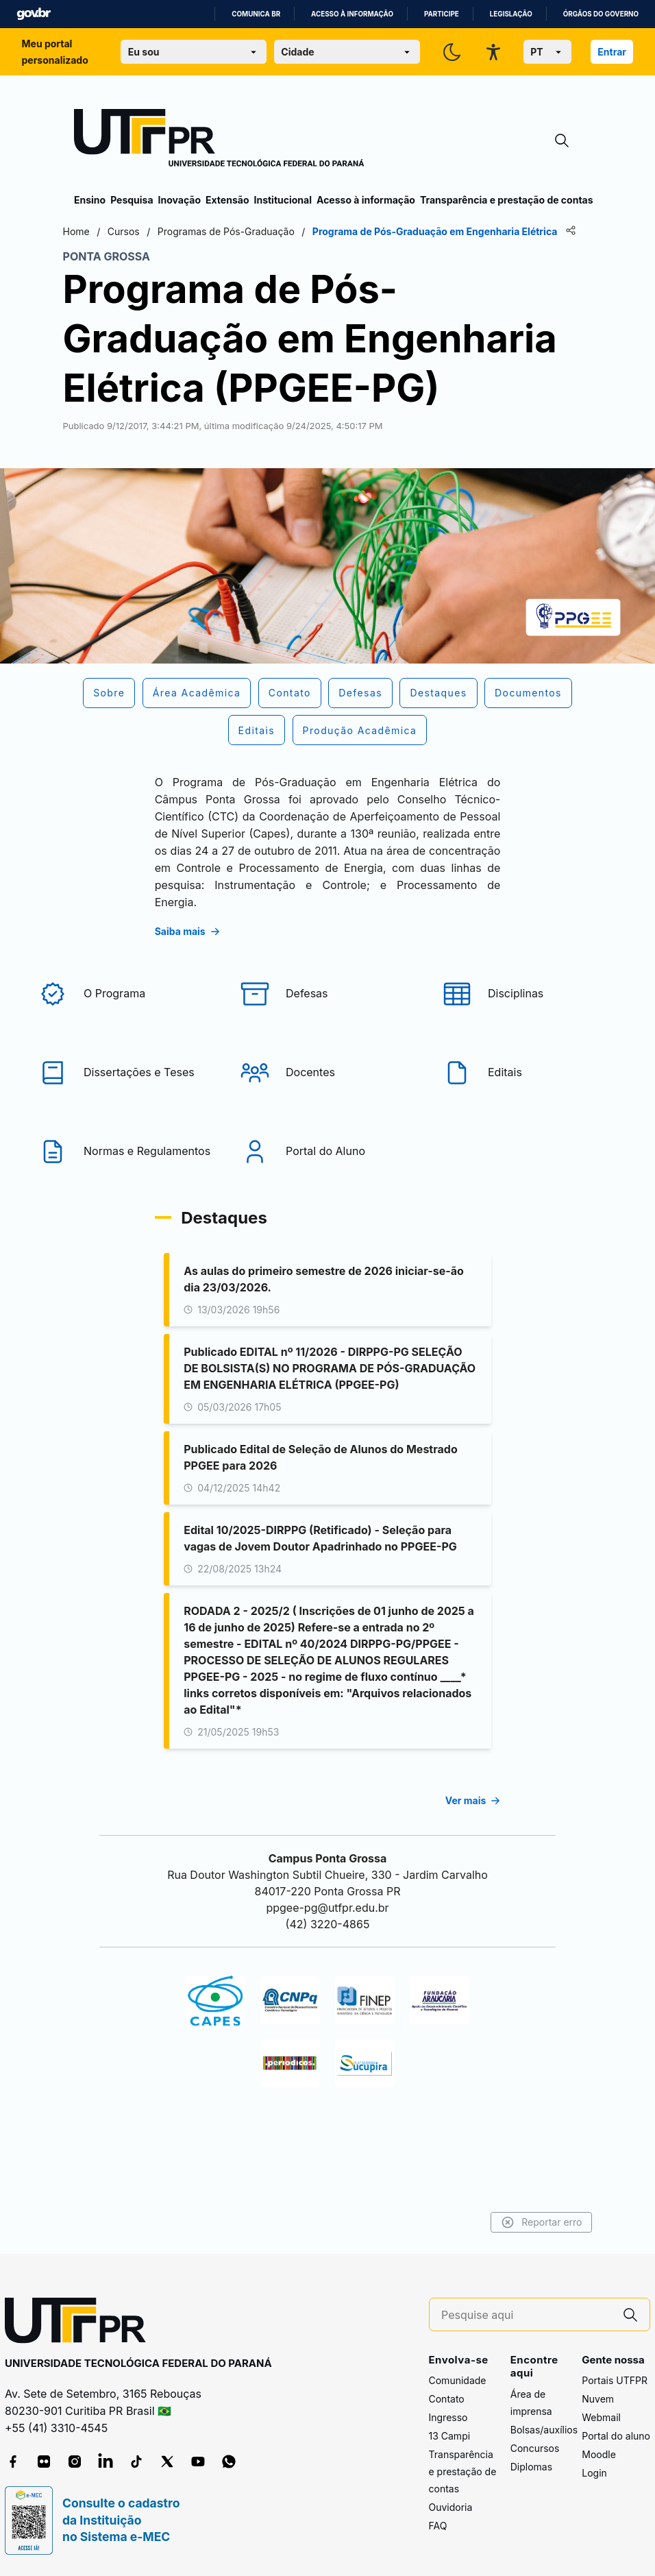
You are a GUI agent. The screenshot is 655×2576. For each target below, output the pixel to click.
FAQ (438, 2526)
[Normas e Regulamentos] (125, 1188)
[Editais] (530, 1109)
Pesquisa (131, 200)
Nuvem (598, 2399)
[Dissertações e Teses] (125, 1109)
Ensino (90, 200)
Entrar (611, 52)
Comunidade (457, 2381)
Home (87, 231)
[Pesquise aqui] (526, 2315)
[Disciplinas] (530, 1030)
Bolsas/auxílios (544, 2429)
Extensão (227, 200)
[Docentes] (327, 1109)
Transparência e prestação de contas (506, 200)
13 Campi (450, 2436)
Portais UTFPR (614, 2381)
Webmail (601, 2418)
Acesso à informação (352, 14)
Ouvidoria (451, 2508)
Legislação (511, 14)
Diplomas (531, 2466)
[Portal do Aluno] (327, 1188)
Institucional (283, 200)
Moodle (599, 2455)
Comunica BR (256, 14)
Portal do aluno (616, 2436)
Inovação (179, 200)
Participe (441, 14)
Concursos (535, 2448)
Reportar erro (530, 2222)
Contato (447, 2399)
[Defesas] (327, 1030)
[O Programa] (125, 1030)
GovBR (33, 14)
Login (594, 2473)
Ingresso (448, 2418)
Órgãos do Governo (601, 14)
